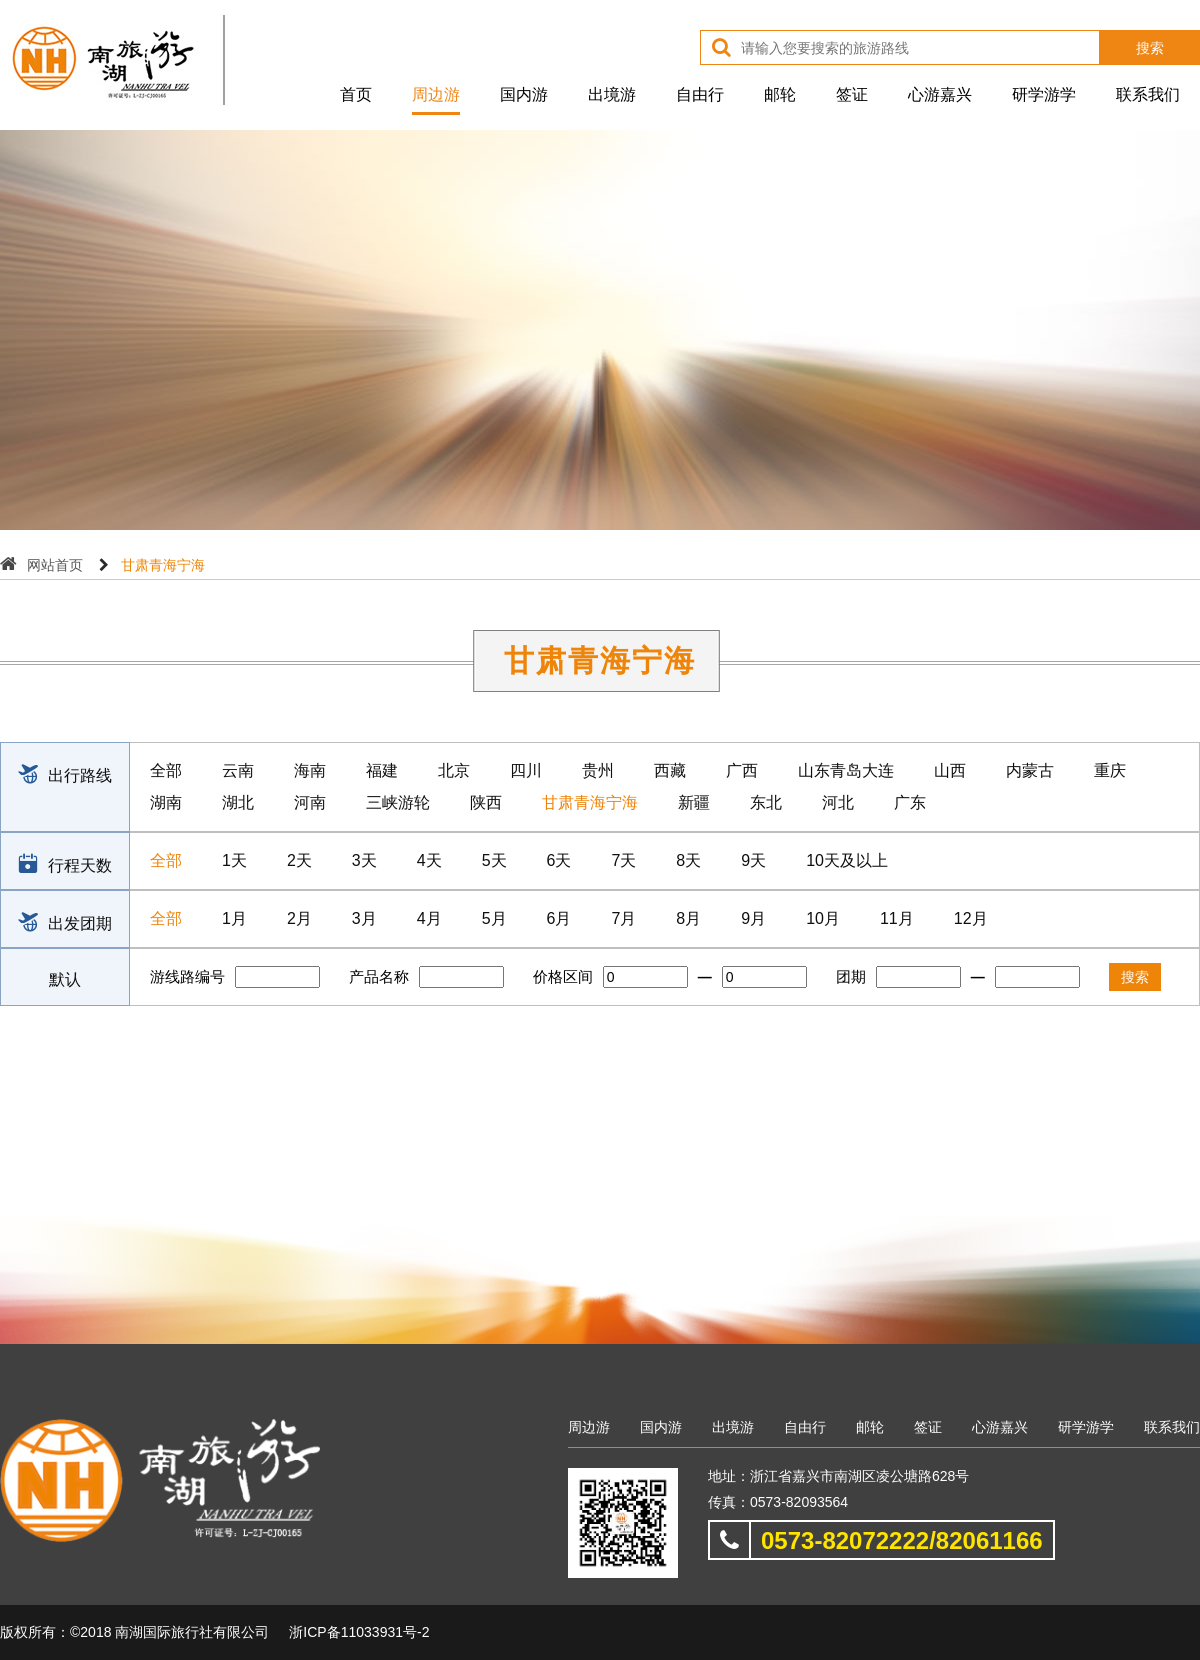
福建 (382, 770)
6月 (559, 918)
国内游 (524, 94)
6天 (559, 860)
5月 (494, 918)
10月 (823, 918)
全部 (166, 770)
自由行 (700, 94)
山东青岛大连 (846, 770)
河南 (310, 802)
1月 (234, 918)
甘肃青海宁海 (590, 802)
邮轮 (780, 94)
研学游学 (1044, 94)
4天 (429, 860)
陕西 (486, 802)
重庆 (1110, 770)
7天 (623, 860)
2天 (299, 860)
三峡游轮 (398, 802)
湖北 (238, 802)
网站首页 (55, 565)
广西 (742, 770)
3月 (364, 918)
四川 (526, 770)
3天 (364, 860)
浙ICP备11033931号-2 (359, 1632)
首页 (356, 94)
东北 (766, 802)
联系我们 (1148, 94)
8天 (688, 860)
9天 (753, 860)
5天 (494, 860)
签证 (852, 94)
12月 (971, 918)
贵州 (598, 770)
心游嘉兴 (940, 94)
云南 (238, 770)
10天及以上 (847, 860)
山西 (950, 770)
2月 (299, 918)
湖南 (166, 802)
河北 (838, 802)
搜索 (1150, 48)
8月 (688, 918)
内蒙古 (1030, 770)
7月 (623, 918)
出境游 (612, 94)
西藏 (670, 770)
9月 (753, 918)
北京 (454, 770)
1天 (234, 860)
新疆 (694, 802)
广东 (910, 802)
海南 (310, 770)
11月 (897, 918)
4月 (429, 918)
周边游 (436, 94)
